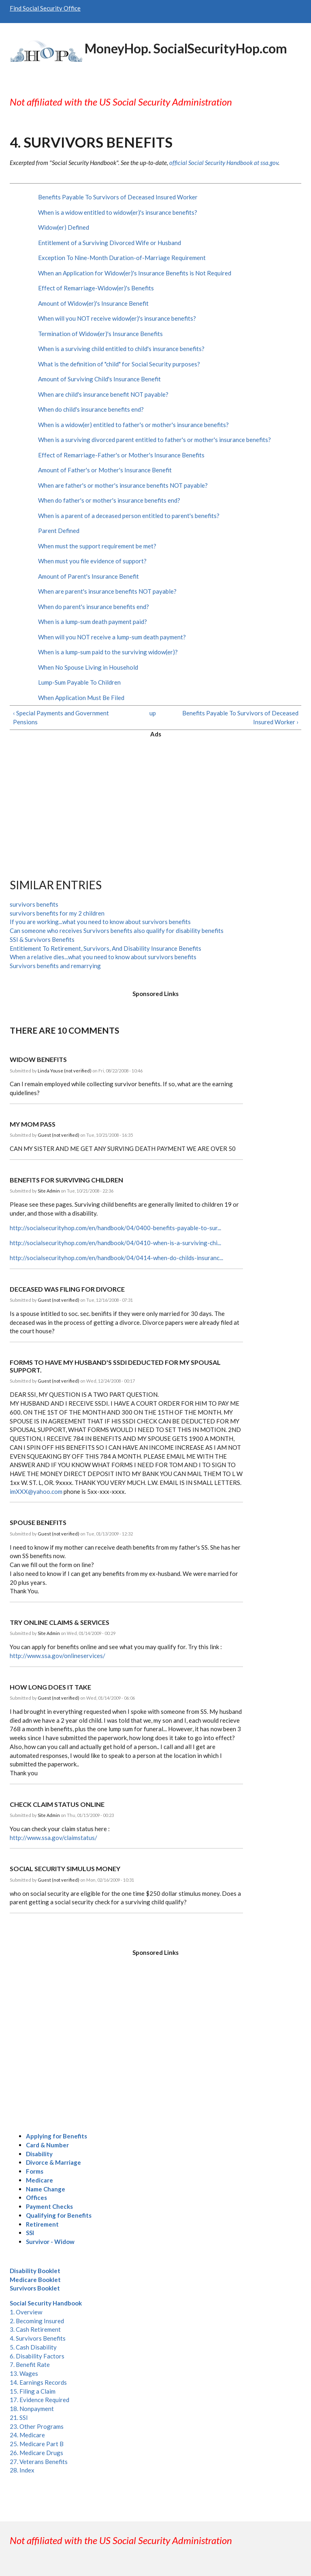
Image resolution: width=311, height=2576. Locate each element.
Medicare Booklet (35, 2279)
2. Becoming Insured (37, 2320)
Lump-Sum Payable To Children (79, 682)
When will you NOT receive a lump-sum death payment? (112, 637)
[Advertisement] (155, 801)
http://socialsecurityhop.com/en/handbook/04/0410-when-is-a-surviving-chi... (115, 1242)
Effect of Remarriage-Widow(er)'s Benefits (96, 288)
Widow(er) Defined (63, 227)
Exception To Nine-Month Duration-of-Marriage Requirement (122, 257)
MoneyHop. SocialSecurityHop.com (186, 48)
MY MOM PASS (32, 1124)
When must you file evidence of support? (92, 561)
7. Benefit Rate (30, 2364)
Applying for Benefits (56, 2136)
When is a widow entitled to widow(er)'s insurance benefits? (117, 212)
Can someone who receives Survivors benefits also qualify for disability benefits (117, 930)
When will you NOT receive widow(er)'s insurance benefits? (117, 318)
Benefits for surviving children (66, 1180)
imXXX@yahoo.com (36, 1491)
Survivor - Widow (50, 2241)
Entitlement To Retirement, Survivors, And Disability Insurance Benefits (105, 948)
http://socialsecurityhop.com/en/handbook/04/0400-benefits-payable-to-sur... (115, 1227)
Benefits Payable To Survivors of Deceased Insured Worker (118, 197)
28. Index (22, 2470)
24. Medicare (27, 2435)
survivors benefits (34, 904)
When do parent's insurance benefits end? (93, 606)
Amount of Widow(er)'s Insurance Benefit (93, 303)
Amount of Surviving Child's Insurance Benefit (99, 379)
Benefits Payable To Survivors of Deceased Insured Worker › (240, 717)
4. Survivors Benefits (38, 2338)
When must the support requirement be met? (97, 546)
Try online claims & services (59, 1622)
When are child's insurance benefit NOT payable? (103, 394)
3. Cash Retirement (35, 2329)
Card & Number (47, 2145)
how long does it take (50, 1687)
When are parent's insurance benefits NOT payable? (107, 591)
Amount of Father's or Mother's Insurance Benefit (105, 470)
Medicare (39, 2180)
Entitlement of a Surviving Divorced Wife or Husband (109, 242)
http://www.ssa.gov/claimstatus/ (53, 1837)
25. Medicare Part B (37, 2443)
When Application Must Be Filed (81, 697)
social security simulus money (65, 1868)
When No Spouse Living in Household (88, 667)
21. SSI (19, 2417)
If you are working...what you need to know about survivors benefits (100, 921)
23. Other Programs (37, 2426)
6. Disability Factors (37, 2356)
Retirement (42, 2224)
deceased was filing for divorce (67, 1289)
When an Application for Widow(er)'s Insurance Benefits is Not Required (134, 273)
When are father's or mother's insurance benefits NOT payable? (123, 485)
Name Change (45, 2189)
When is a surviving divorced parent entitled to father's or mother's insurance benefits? (154, 439)
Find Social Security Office (45, 8)
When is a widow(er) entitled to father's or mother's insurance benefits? (133, 424)
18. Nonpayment (32, 2408)
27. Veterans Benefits (39, 2461)
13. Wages (24, 2373)
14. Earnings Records (38, 2382)
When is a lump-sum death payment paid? (92, 621)
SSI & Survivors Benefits (42, 939)
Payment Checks (49, 2206)
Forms (34, 2171)
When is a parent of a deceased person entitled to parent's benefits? (128, 515)
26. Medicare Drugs (36, 2452)
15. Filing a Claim (32, 2391)
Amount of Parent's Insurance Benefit (88, 576)
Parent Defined (58, 530)
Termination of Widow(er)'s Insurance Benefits (100, 333)
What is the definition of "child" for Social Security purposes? (119, 364)
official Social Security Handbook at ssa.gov (223, 162)
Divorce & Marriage (53, 2162)
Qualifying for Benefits (59, 2215)
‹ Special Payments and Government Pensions (61, 717)
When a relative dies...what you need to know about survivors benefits (103, 956)
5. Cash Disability (33, 2347)
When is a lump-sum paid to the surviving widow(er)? (108, 652)
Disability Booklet (35, 2270)
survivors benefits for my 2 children (57, 913)
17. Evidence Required (39, 2399)
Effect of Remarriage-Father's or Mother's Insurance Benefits (121, 455)
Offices (36, 2197)
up (152, 713)
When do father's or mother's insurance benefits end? (109, 500)
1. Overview (26, 2312)
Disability (39, 2153)
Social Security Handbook (46, 2303)
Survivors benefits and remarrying (55, 965)
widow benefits (38, 1059)
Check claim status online (57, 1804)
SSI (30, 2232)
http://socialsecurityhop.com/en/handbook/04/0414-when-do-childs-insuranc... (116, 1257)
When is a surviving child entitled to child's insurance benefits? (121, 348)
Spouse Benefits (38, 1522)
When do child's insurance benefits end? (91, 409)
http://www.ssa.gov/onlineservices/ (57, 1655)
